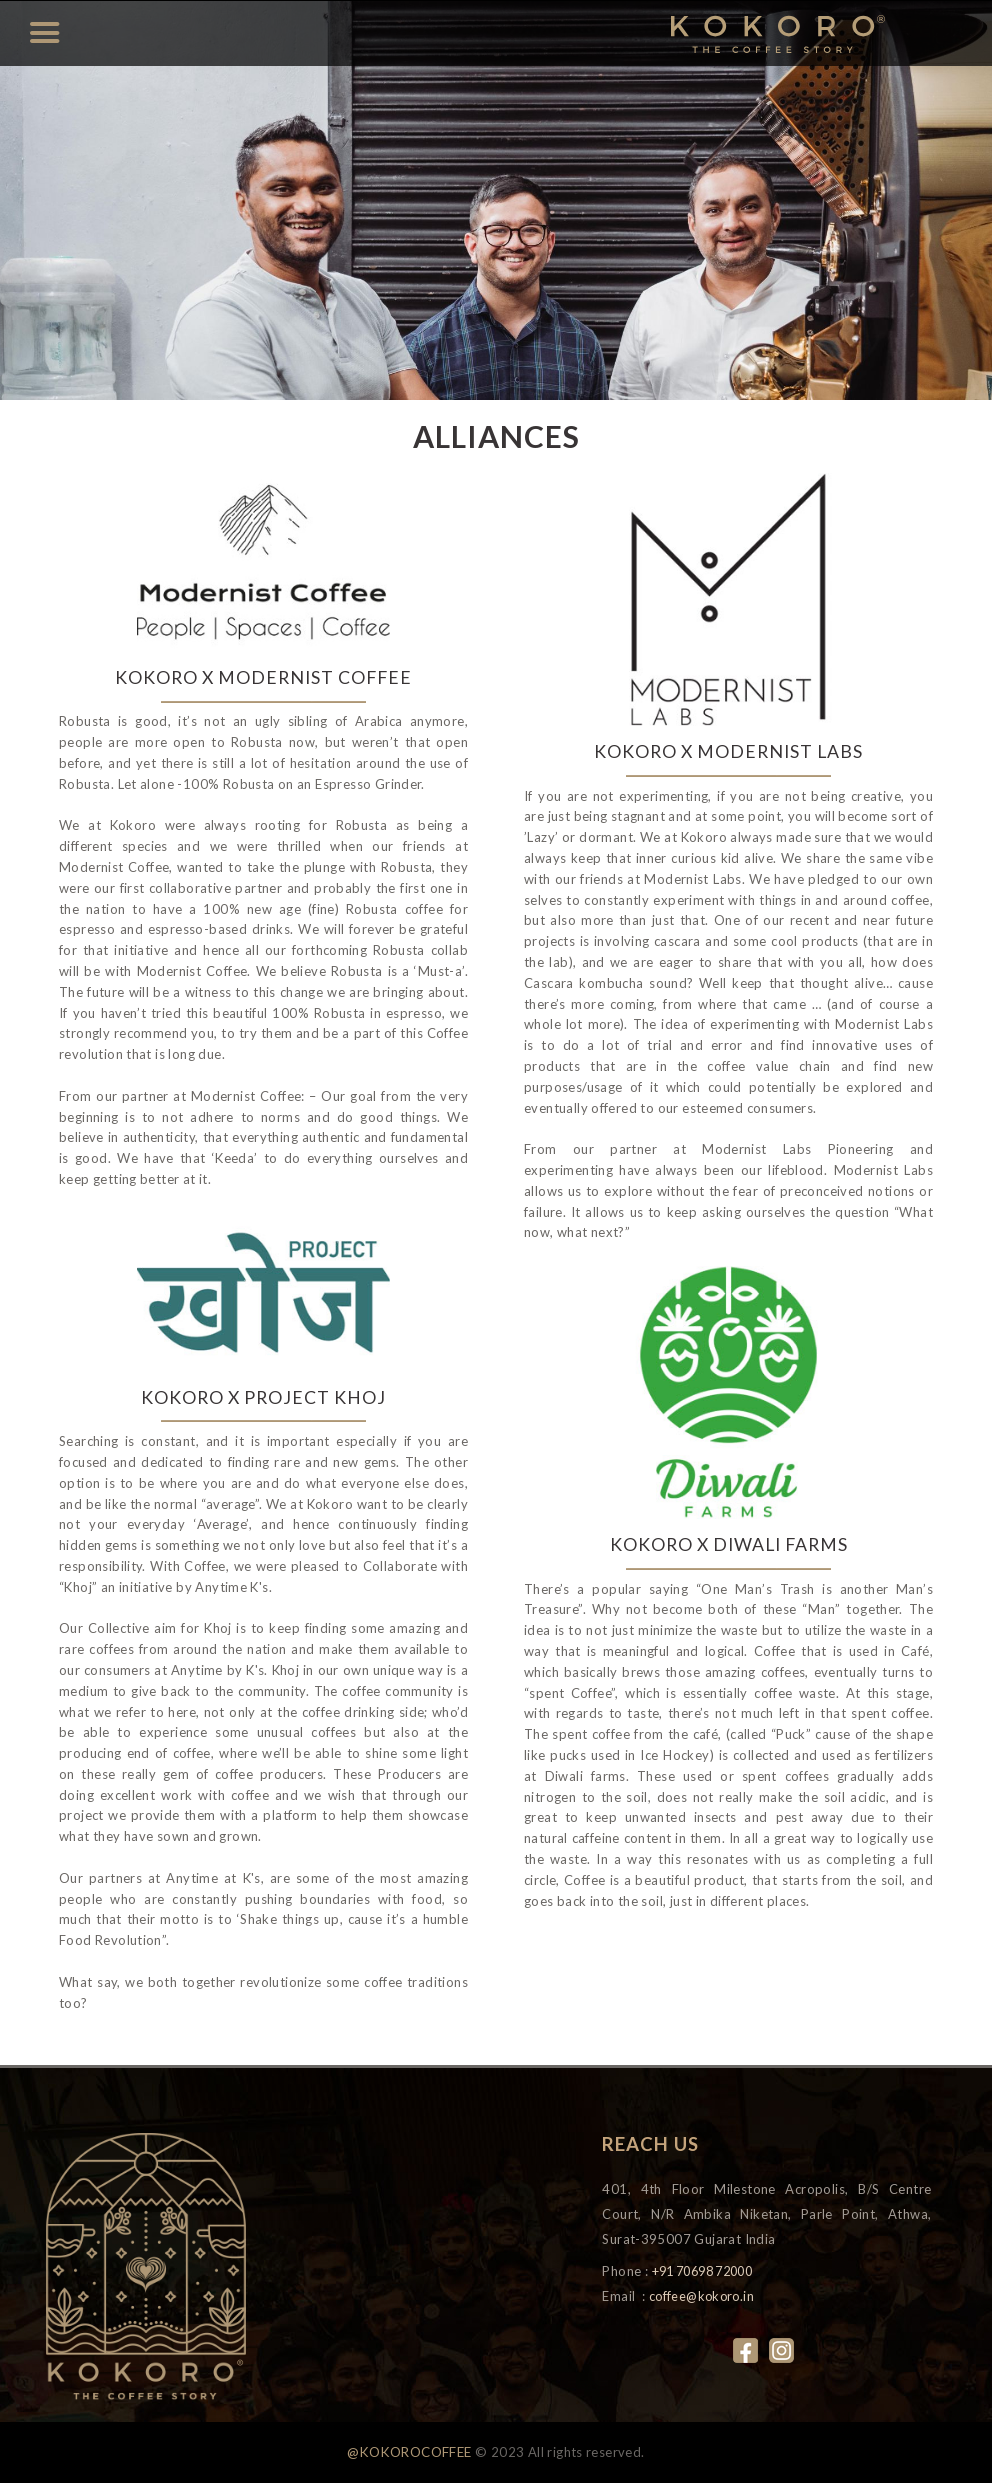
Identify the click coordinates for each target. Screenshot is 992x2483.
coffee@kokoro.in (704, 2296)
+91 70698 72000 (709, 2271)
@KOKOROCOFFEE (409, 2453)
